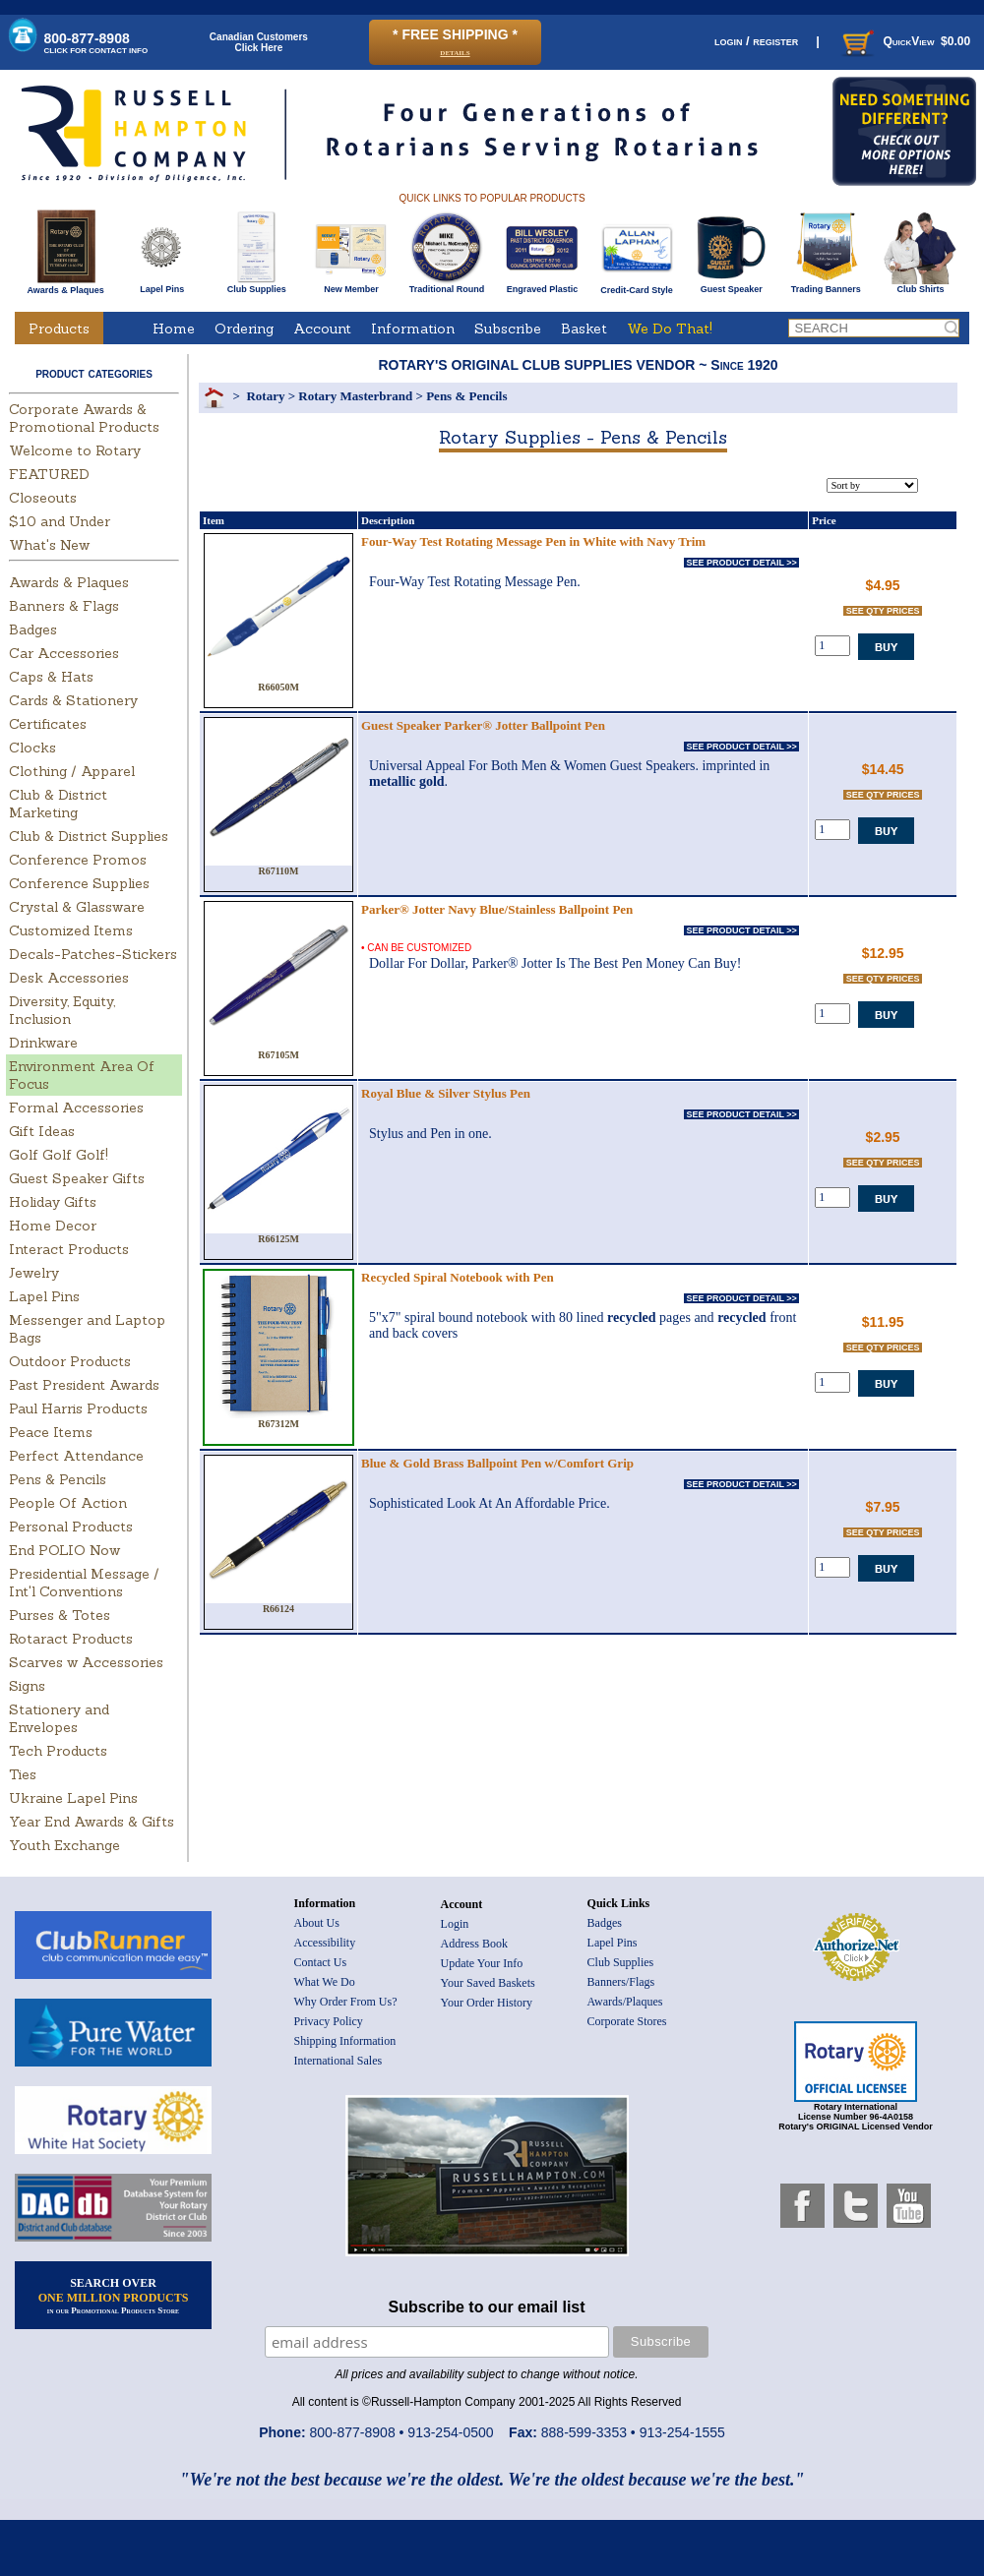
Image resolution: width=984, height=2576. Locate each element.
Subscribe (507, 328)
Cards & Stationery (73, 700)
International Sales (338, 2060)
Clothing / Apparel (72, 771)
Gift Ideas (42, 1131)
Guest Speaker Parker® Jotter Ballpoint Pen (483, 725)
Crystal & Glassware (77, 907)
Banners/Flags (621, 1982)
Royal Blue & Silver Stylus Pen (445, 1093)
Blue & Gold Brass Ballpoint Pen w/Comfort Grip (497, 1463)
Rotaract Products (71, 1638)
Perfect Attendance (76, 1456)
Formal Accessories (76, 1107)
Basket (584, 328)
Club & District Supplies (88, 836)
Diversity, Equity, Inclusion (62, 1010)
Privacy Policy (328, 2021)
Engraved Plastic (542, 285)
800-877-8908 (96, 42)
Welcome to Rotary (75, 450)
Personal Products (71, 1526)
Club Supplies (256, 285)
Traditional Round (447, 285)
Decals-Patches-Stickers (93, 954)
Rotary (265, 396)
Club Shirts (920, 285)
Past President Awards (84, 1385)
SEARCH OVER (113, 2295)
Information (413, 328)
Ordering (244, 328)
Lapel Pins (162, 285)
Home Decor (52, 1225)
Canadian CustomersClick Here (259, 42)
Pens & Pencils (57, 1479)
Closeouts (43, 498)
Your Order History (486, 2002)
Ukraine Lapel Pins (73, 1798)
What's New (49, 545)
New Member (351, 285)
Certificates (48, 724)
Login (455, 1924)
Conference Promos (78, 860)
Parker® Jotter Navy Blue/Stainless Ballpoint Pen (497, 909)
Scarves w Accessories (86, 1662)
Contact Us (320, 1962)
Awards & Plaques (65, 285)
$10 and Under (59, 521)
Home (174, 328)
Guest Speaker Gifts (77, 1178)
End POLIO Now (64, 1550)
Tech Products (58, 1751)
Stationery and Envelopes (59, 1718)
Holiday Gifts (52, 1202)
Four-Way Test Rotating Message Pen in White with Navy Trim (533, 541)
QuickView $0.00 (904, 41)
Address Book (474, 1943)
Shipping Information (345, 2041)
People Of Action (68, 1503)
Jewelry (34, 1273)
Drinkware (43, 1042)
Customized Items (71, 930)
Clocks (32, 747)
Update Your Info (482, 1963)
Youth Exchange (64, 1845)
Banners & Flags (64, 606)
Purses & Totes (59, 1615)
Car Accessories (64, 653)
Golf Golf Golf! (58, 1155)
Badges (33, 629)
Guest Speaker (732, 285)
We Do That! (669, 328)
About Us (316, 1923)
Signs (27, 1686)
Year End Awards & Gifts (91, 1821)
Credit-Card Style (637, 286)
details (454, 51)
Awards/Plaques (625, 2001)
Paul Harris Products (78, 1408)
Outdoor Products (70, 1361)
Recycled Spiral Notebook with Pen (457, 1277)
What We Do (324, 1982)
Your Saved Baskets (488, 1983)
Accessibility (325, 1942)
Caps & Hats (51, 677)
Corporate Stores (627, 2021)
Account (322, 328)
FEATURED (49, 474)
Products (59, 328)
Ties (22, 1774)
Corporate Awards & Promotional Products (84, 418)
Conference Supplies (79, 883)
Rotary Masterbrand (355, 396)
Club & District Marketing (58, 803)
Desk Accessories (69, 978)
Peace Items (50, 1432)
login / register (756, 40)
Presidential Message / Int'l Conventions (84, 1582)
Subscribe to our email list (487, 2307)
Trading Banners (826, 285)
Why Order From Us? (346, 2001)
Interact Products (69, 1249)
